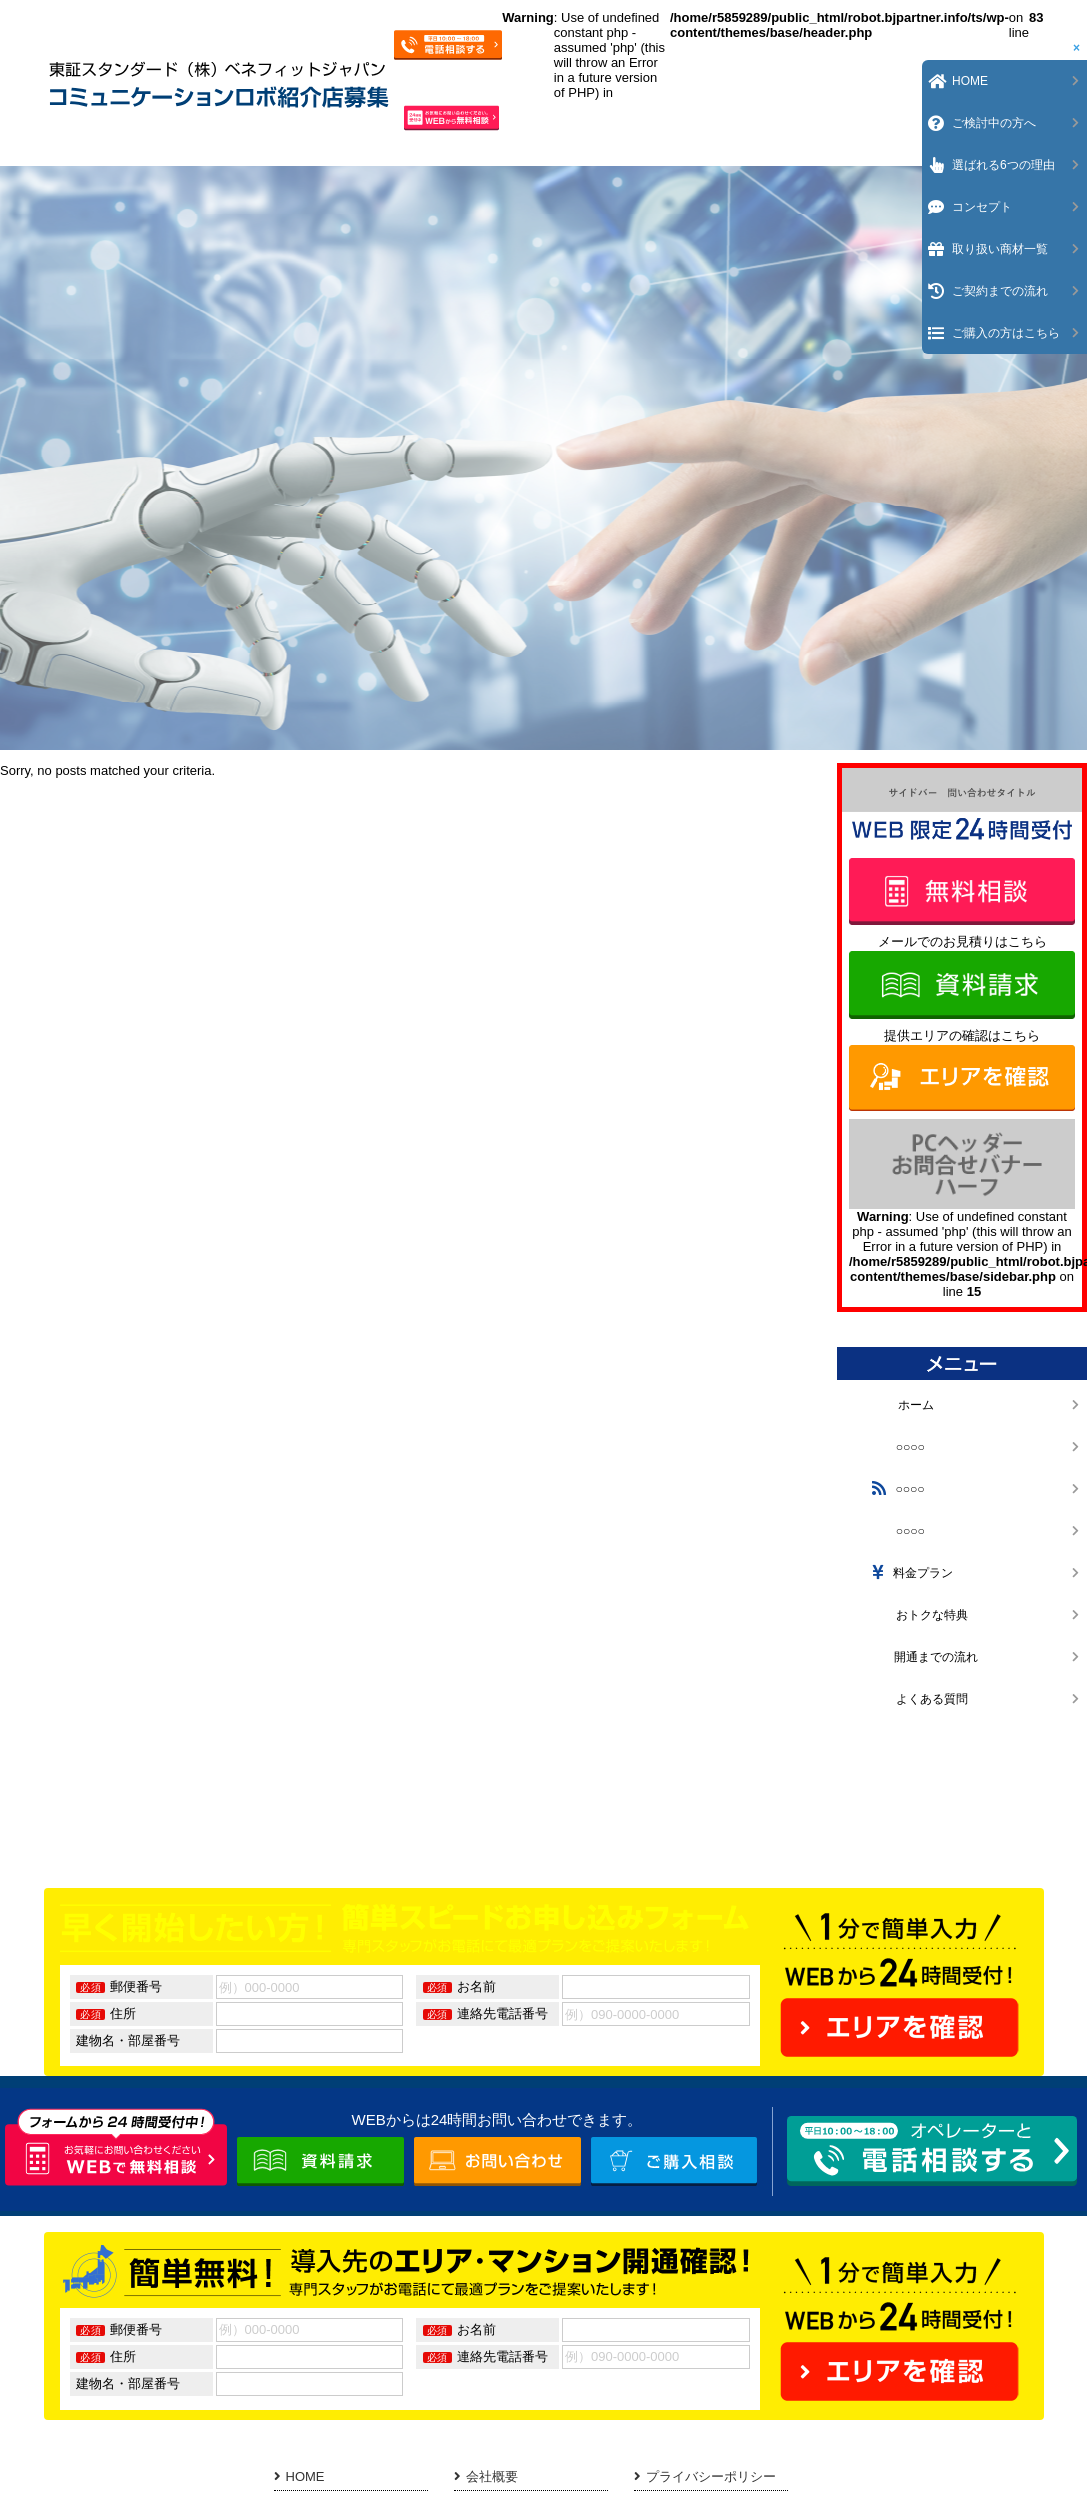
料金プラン (910, 1573)
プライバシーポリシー (705, 2476)
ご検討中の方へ (994, 123)
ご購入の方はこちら (1006, 333)
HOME (299, 2476)
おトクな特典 (917, 1615)
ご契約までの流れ (1000, 291)
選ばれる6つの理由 (1003, 165)
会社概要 (486, 2476)
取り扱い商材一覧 (1000, 249)
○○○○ (896, 1447)
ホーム (900, 1405)
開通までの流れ (922, 1657)
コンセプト (982, 207)
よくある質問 (917, 1699)
